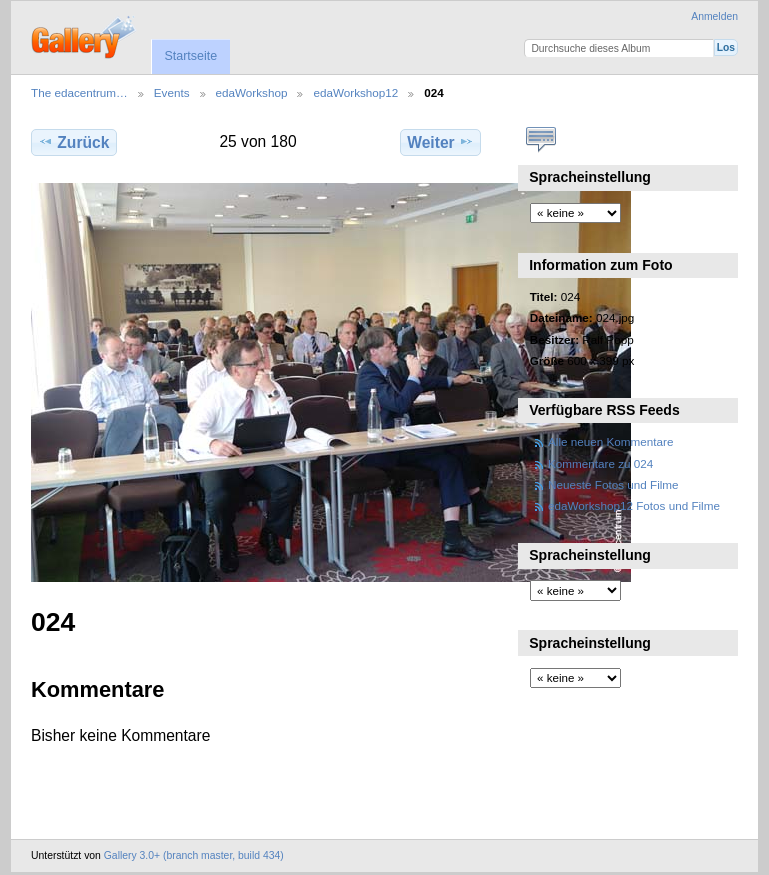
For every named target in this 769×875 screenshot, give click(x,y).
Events (172, 92)
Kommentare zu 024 (600, 463)
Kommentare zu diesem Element (540, 140)
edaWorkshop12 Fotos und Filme (634, 505)
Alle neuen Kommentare (610, 441)
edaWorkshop (252, 92)
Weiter (440, 142)
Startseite (190, 56)
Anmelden (714, 16)
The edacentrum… (79, 92)
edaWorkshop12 (355, 92)
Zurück (73, 142)
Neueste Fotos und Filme (613, 484)
